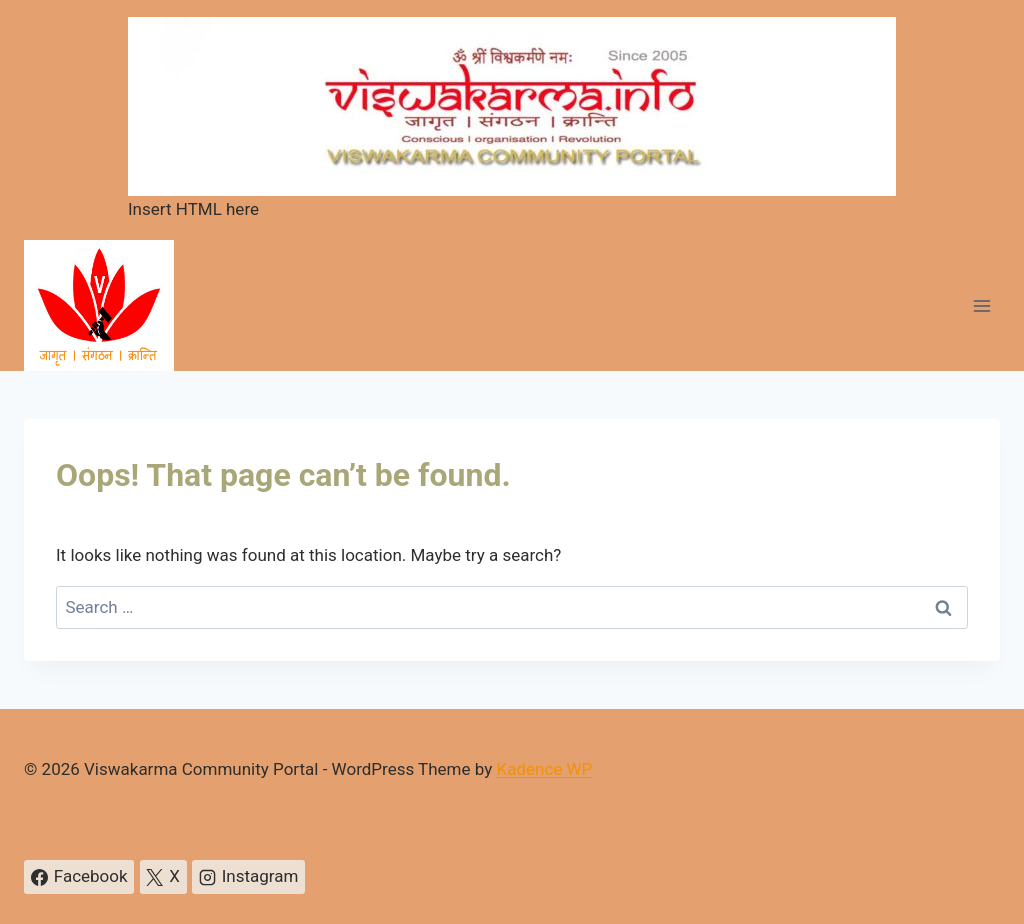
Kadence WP (544, 769)
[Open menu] (981, 305)
